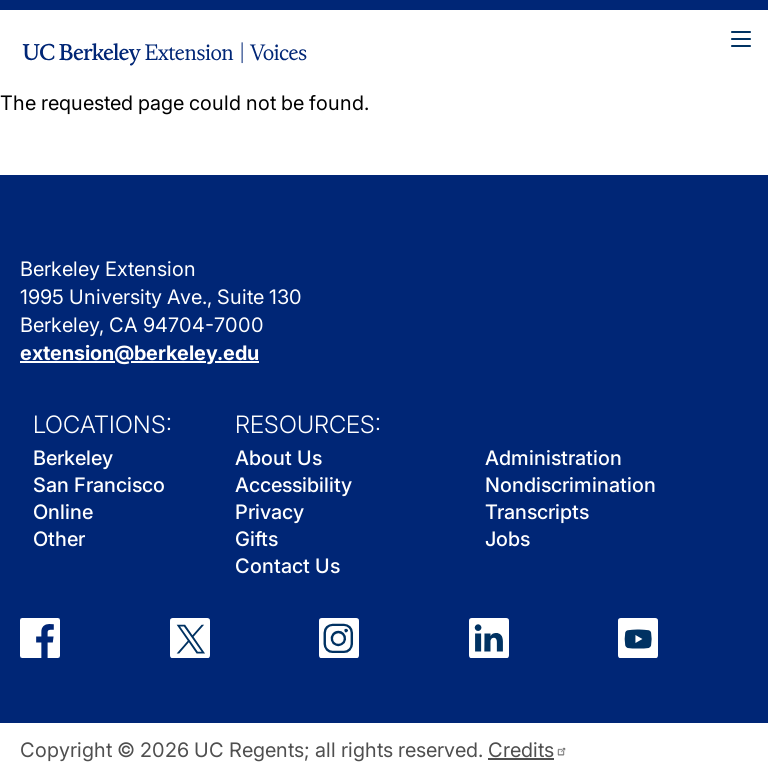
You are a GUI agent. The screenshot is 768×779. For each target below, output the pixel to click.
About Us (278, 458)
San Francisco (99, 485)
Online (63, 512)
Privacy (269, 512)
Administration (553, 458)
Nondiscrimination (570, 485)
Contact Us (287, 566)
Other (59, 539)
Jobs (507, 539)
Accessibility (293, 485)
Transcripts (537, 512)
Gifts (256, 539)
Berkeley (73, 458)
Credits (528, 750)
